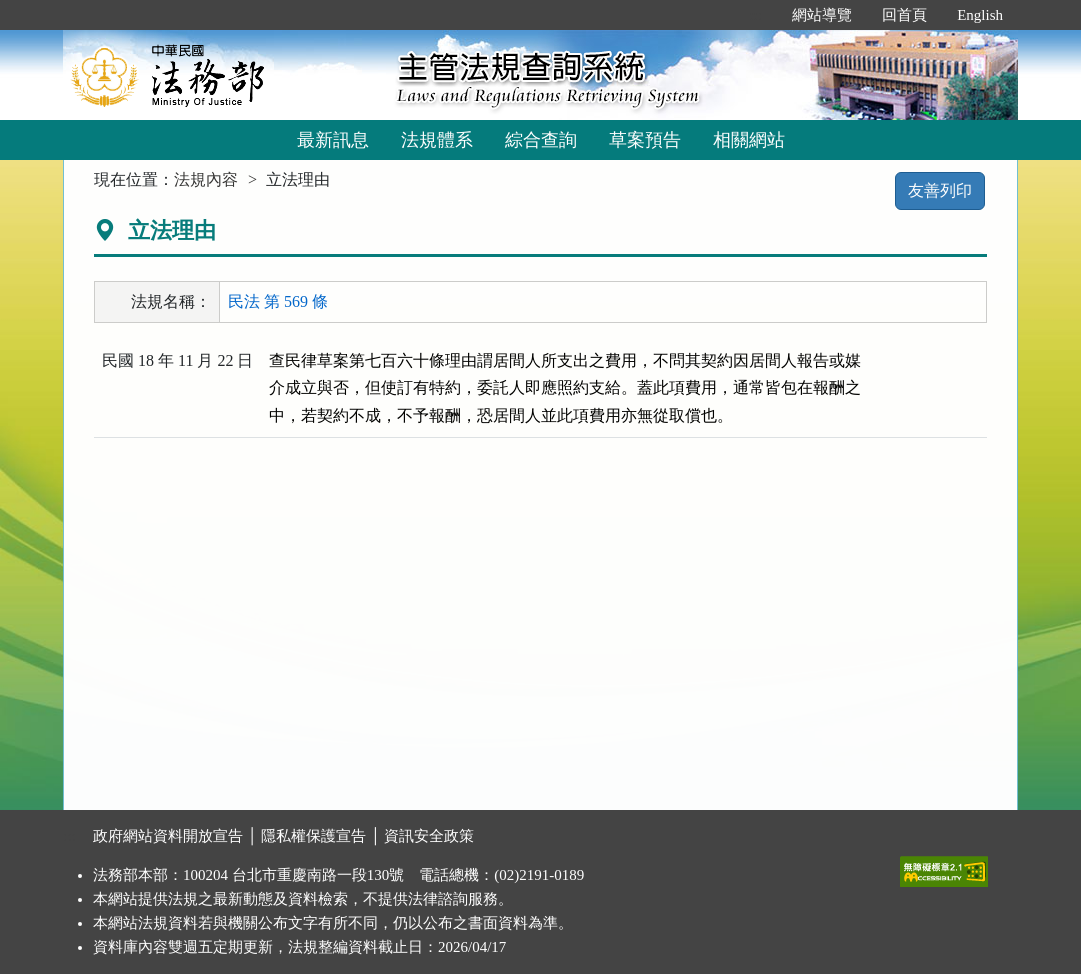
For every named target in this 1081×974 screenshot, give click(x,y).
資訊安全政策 (429, 836)
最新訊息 (333, 140)
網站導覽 (822, 15)
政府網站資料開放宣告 (168, 836)
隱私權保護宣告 (313, 836)
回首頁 (904, 15)
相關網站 (749, 140)
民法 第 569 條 (278, 301)
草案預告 (645, 140)
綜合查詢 (541, 140)
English (980, 15)
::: (756, 15)
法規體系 (437, 140)
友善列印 (940, 190)
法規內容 (206, 179)
